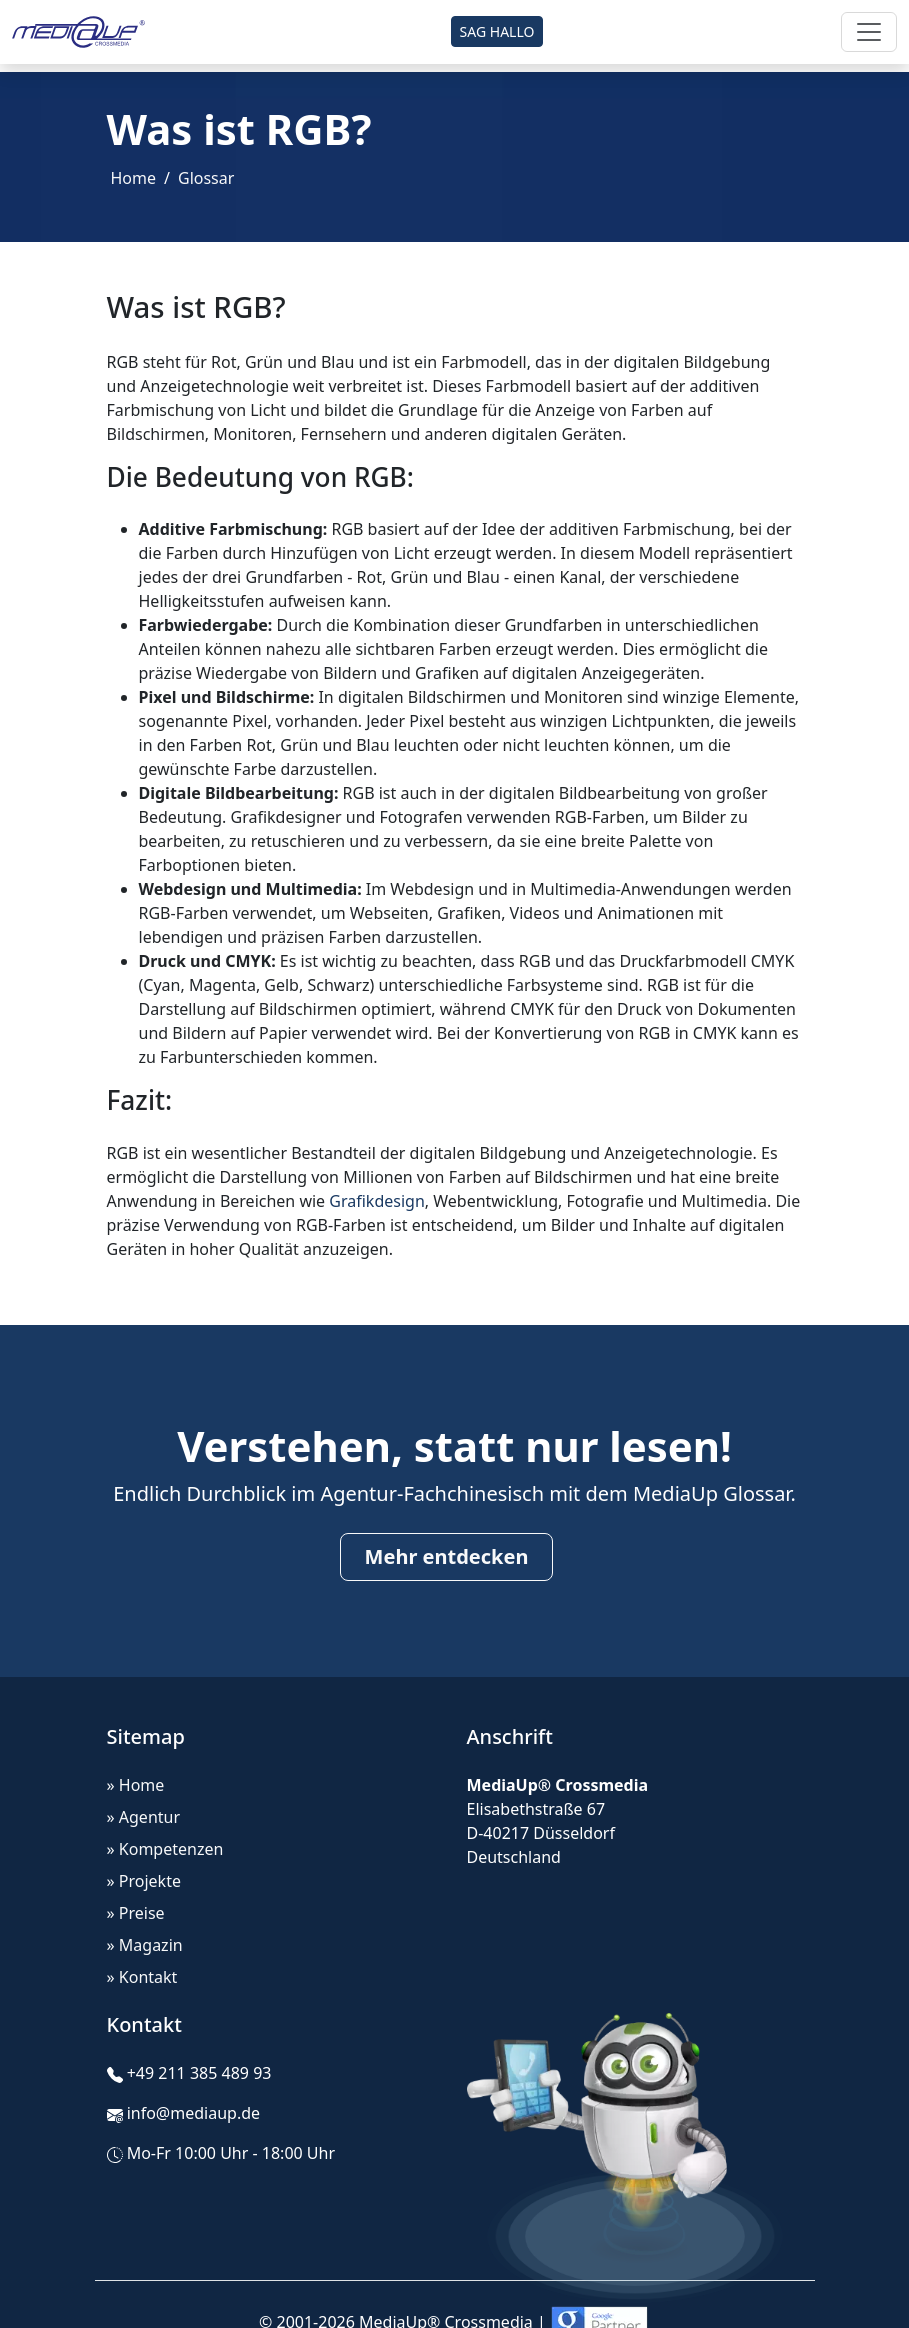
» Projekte (144, 1881)
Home (134, 178)
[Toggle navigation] (869, 32)
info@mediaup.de (193, 2113)
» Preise (136, 1913)
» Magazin (145, 1945)
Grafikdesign (376, 1201)
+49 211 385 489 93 (199, 2073)
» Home (136, 1785)
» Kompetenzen (165, 1849)
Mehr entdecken (447, 1556)
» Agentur (144, 1817)
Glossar (206, 178)
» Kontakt (142, 1977)
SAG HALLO (497, 31)
